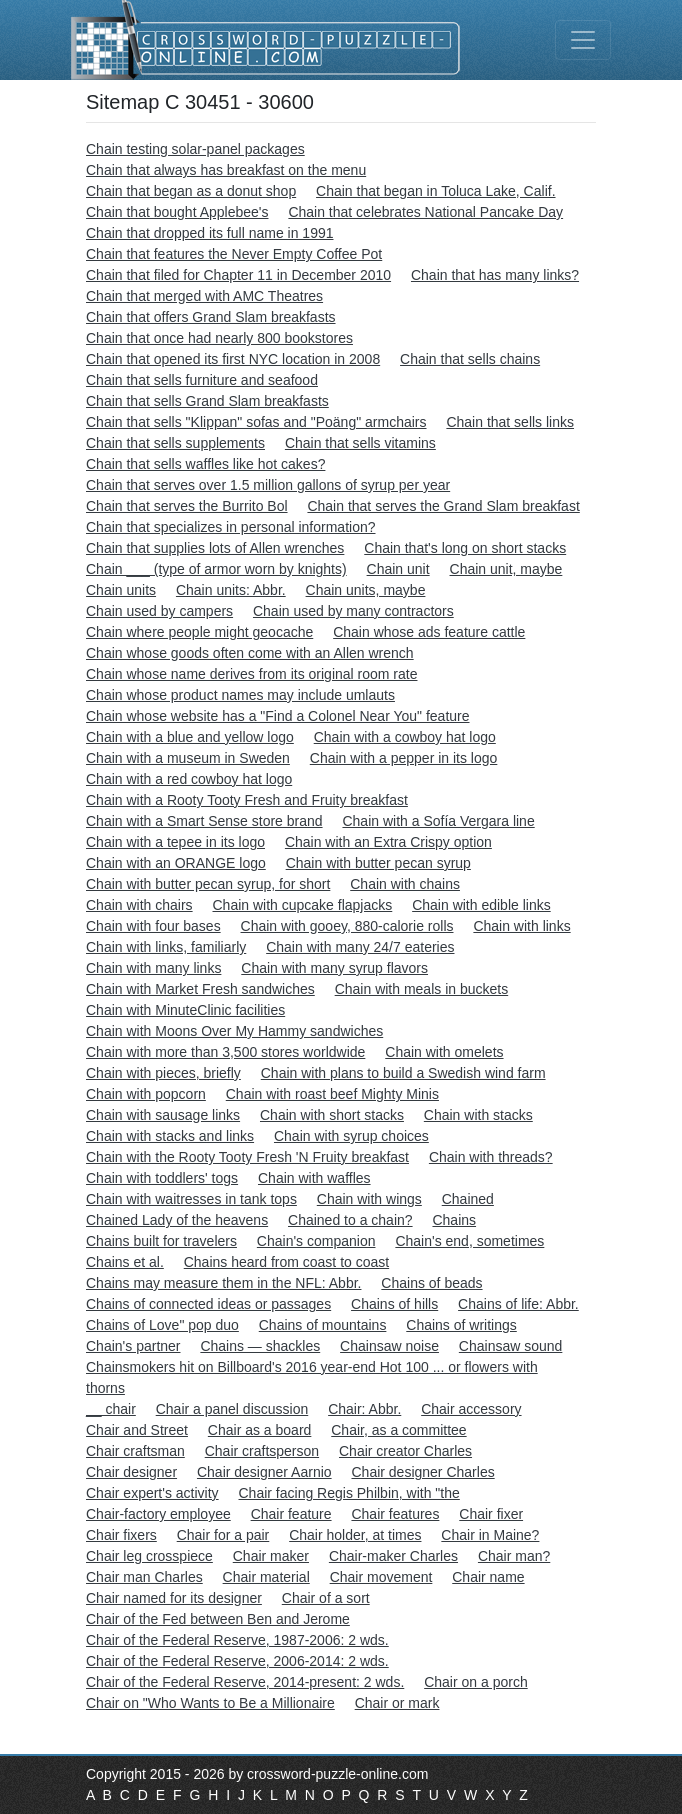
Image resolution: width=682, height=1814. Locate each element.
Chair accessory (471, 1409)
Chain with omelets (444, 1052)
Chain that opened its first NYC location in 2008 (233, 359)
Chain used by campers (159, 611)
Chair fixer (491, 1514)
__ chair (111, 1409)
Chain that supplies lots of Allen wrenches (215, 548)
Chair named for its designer (174, 1598)
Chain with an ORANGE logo (176, 863)
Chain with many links (153, 968)
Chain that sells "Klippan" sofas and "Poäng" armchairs (256, 422)
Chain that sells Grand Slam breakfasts (207, 401)
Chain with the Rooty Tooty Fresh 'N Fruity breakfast (247, 1157)
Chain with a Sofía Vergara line (438, 821)
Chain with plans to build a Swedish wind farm (403, 1073)
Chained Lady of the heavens (177, 1220)
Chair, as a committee (398, 1430)
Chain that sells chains (470, 359)
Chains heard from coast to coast (286, 1262)
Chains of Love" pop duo (162, 1325)
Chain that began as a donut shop (191, 191)
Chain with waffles (314, 1178)
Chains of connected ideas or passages (208, 1304)
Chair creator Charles (405, 1451)
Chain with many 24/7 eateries (360, 947)
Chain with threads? (491, 1157)
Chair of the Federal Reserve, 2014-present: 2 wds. (245, 1682)
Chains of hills (394, 1304)
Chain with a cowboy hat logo (405, 737)
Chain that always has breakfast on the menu (226, 170)
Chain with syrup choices (351, 1136)
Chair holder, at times (355, 1535)
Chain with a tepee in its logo (175, 842)
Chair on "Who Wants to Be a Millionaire (210, 1703)
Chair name (488, 1577)
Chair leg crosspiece (149, 1556)
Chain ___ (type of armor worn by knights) (216, 569)
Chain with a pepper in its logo (404, 758)
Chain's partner (133, 1346)
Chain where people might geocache (199, 632)
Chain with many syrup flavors (334, 968)
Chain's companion (316, 1241)
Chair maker (271, 1556)
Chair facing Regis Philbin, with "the (349, 1493)
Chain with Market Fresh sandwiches (200, 989)
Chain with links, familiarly (166, 947)
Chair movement (381, 1577)
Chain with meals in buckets (422, 989)
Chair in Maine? (490, 1535)
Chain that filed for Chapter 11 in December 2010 (238, 275)
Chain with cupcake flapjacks (303, 905)
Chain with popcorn (146, 1094)
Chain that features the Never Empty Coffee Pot (234, 254)
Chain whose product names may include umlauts (240, 695)
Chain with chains (405, 884)
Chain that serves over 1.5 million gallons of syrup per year (268, 485)
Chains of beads (431, 1283)
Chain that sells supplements (175, 443)
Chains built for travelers (161, 1241)
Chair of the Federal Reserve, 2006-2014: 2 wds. (237, 1661)
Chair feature (291, 1514)
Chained (468, 1199)
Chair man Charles (144, 1577)
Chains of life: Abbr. (518, 1304)
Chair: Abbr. (364, 1409)
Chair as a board (260, 1430)
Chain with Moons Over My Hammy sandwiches (234, 1031)
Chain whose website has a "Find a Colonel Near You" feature (278, 716)
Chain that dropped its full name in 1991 (210, 233)
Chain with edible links (481, 905)
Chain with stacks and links (170, 1136)
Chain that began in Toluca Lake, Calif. (435, 191)
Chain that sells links (510, 422)
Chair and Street (137, 1430)
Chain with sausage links (163, 1115)
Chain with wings (369, 1199)
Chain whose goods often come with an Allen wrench (250, 653)
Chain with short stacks (332, 1115)
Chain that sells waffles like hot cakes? (205, 464)
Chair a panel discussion (232, 1409)
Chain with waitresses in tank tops (191, 1199)
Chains (454, 1220)
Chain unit (398, 569)
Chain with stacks (478, 1115)
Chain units (121, 590)
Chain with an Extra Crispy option (388, 842)
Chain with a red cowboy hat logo (189, 779)
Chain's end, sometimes (469, 1241)
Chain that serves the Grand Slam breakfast (443, 506)
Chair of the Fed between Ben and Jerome (218, 1619)
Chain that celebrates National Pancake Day (425, 212)
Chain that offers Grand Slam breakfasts (211, 317)
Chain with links (521, 926)
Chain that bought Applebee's (177, 212)
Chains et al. (125, 1262)
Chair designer (131, 1472)
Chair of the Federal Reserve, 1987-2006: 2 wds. (237, 1640)
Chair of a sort (326, 1598)
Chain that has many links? (495, 275)
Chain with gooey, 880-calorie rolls (347, 926)
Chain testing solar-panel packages (195, 149)
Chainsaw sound (511, 1346)
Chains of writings (461, 1325)
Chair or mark (397, 1703)
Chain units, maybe (366, 590)
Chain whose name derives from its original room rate (251, 674)
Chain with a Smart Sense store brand (204, 821)
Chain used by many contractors (353, 611)
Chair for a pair (223, 1535)
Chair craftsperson (262, 1451)
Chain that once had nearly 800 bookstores (219, 338)
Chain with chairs (139, 905)
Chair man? (514, 1556)
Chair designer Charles (422, 1472)
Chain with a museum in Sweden (188, 758)
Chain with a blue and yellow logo (190, 737)
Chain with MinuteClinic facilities (185, 1010)
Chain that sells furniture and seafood (202, 380)
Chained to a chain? (350, 1220)
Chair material (266, 1577)
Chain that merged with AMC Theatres (204, 296)
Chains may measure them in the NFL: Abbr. (223, 1283)
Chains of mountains (323, 1325)
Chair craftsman (135, 1451)
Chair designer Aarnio (264, 1472)
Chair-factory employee (158, 1514)
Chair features (395, 1514)
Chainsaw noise (389, 1346)
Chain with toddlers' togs (162, 1178)
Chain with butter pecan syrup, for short (208, 884)
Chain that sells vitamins (360, 443)
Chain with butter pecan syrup (378, 863)
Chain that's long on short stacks (465, 548)
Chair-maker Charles (393, 1556)
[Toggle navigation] (583, 40)
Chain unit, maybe (506, 569)
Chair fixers (121, 1535)
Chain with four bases (153, 926)
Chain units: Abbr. (231, 590)
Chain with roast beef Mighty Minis (332, 1094)
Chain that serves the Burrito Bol (187, 506)
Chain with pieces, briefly (163, 1073)
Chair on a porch (476, 1682)
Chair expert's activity (152, 1493)
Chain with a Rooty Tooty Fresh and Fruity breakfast (247, 800)
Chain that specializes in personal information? (231, 527)
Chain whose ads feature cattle (429, 632)
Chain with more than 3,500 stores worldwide (225, 1052)
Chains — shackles (260, 1346)
